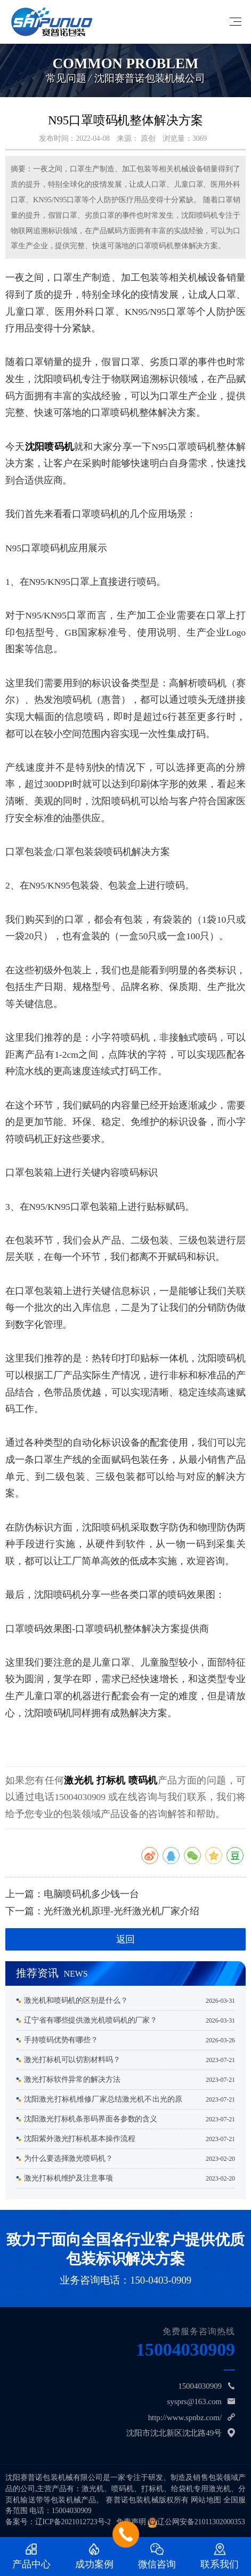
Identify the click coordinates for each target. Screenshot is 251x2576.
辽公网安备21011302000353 (201, 2522)
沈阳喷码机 (49, 446)
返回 (125, 1939)
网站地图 (206, 2500)
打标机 (111, 1780)
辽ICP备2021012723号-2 (73, 2522)
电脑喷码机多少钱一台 (91, 1894)
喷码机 (143, 1780)
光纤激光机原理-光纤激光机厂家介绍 (121, 1911)
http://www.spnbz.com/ (185, 2417)
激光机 (78, 1780)
